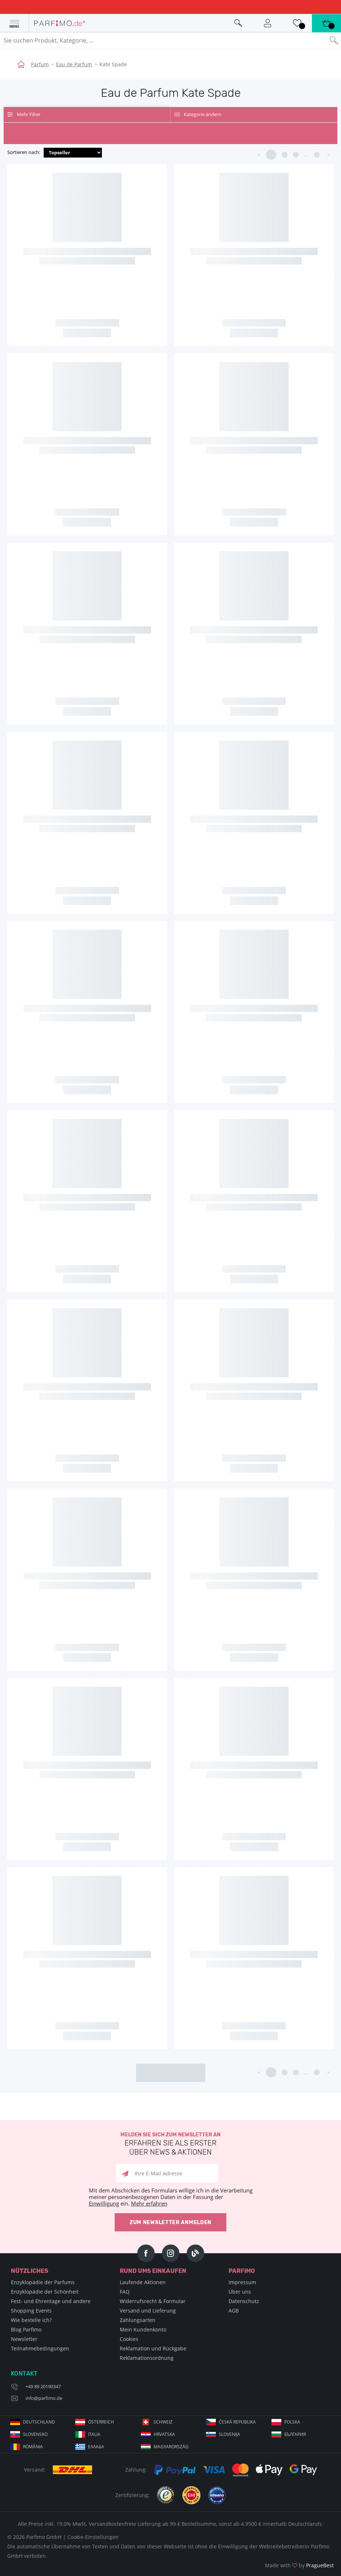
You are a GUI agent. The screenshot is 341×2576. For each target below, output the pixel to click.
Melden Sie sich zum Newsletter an (170, 2144)
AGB (234, 2310)
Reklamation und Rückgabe (153, 2348)
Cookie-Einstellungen (93, 2536)
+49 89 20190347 (43, 2386)
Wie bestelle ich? (31, 2320)
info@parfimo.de (43, 2398)
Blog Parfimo (26, 2329)
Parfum (40, 64)
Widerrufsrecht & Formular (153, 2301)
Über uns (240, 2291)
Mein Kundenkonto (143, 2329)
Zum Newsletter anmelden (170, 2222)
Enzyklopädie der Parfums (43, 2282)
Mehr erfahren (149, 2203)
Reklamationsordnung (147, 2357)
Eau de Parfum (74, 64)
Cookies (129, 2338)
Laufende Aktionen (143, 2282)
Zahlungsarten (137, 2320)
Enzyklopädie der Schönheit (45, 2291)
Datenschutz (244, 2301)
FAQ (125, 2291)
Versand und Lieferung (148, 2310)
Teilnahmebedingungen (40, 2348)
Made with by (299, 2565)
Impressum (242, 2282)
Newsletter (24, 2338)
